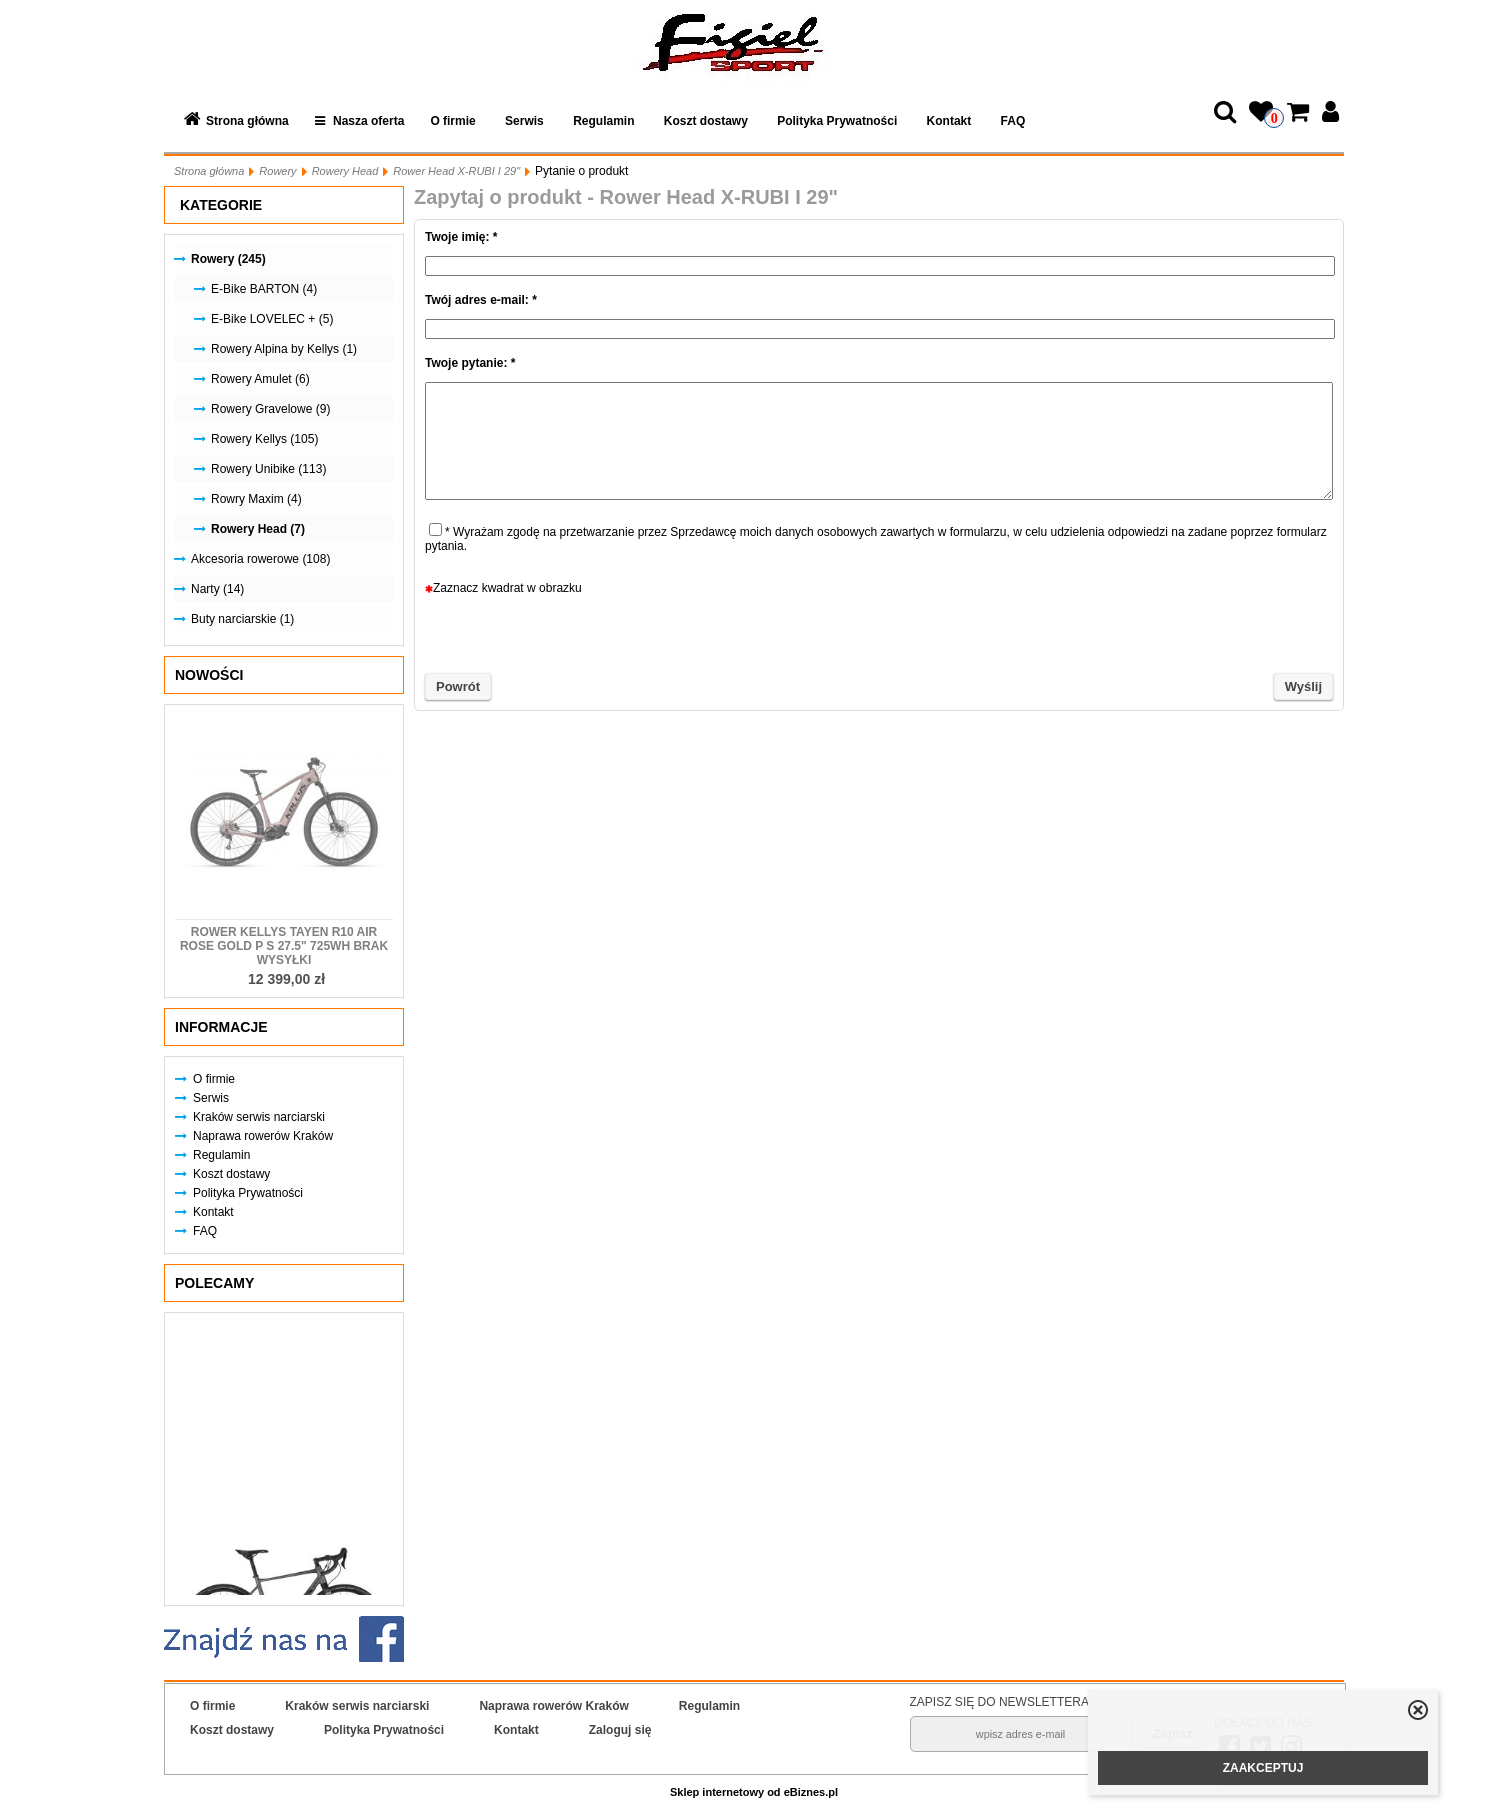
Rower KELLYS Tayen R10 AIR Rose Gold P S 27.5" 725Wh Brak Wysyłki (284, 946)
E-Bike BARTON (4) (264, 289)
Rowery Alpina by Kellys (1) (284, 349)
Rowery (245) (228, 259)
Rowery (277, 171)
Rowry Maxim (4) (256, 499)
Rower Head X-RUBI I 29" (456, 171)
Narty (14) (217, 589)
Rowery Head (345, 171)
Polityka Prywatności (837, 121)
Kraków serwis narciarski (259, 1117)
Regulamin (603, 121)
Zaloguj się (620, 1730)
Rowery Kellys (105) (264, 439)
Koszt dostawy (706, 121)
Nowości (209, 675)
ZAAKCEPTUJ (1263, 1768)
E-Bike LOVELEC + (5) (272, 319)
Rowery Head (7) (258, 529)
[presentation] (879, 634)
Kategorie (221, 205)
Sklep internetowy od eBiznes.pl (754, 1792)
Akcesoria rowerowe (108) (260, 559)
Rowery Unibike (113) (268, 469)
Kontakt (949, 121)
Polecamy (214, 1283)
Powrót (458, 686)
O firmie (452, 121)
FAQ (1013, 121)
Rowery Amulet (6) (260, 379)
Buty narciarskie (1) (242, 619)
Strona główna (247, 121)
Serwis (524, 121)
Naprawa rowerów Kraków (263, 1136)
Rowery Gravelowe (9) (270, 409)
